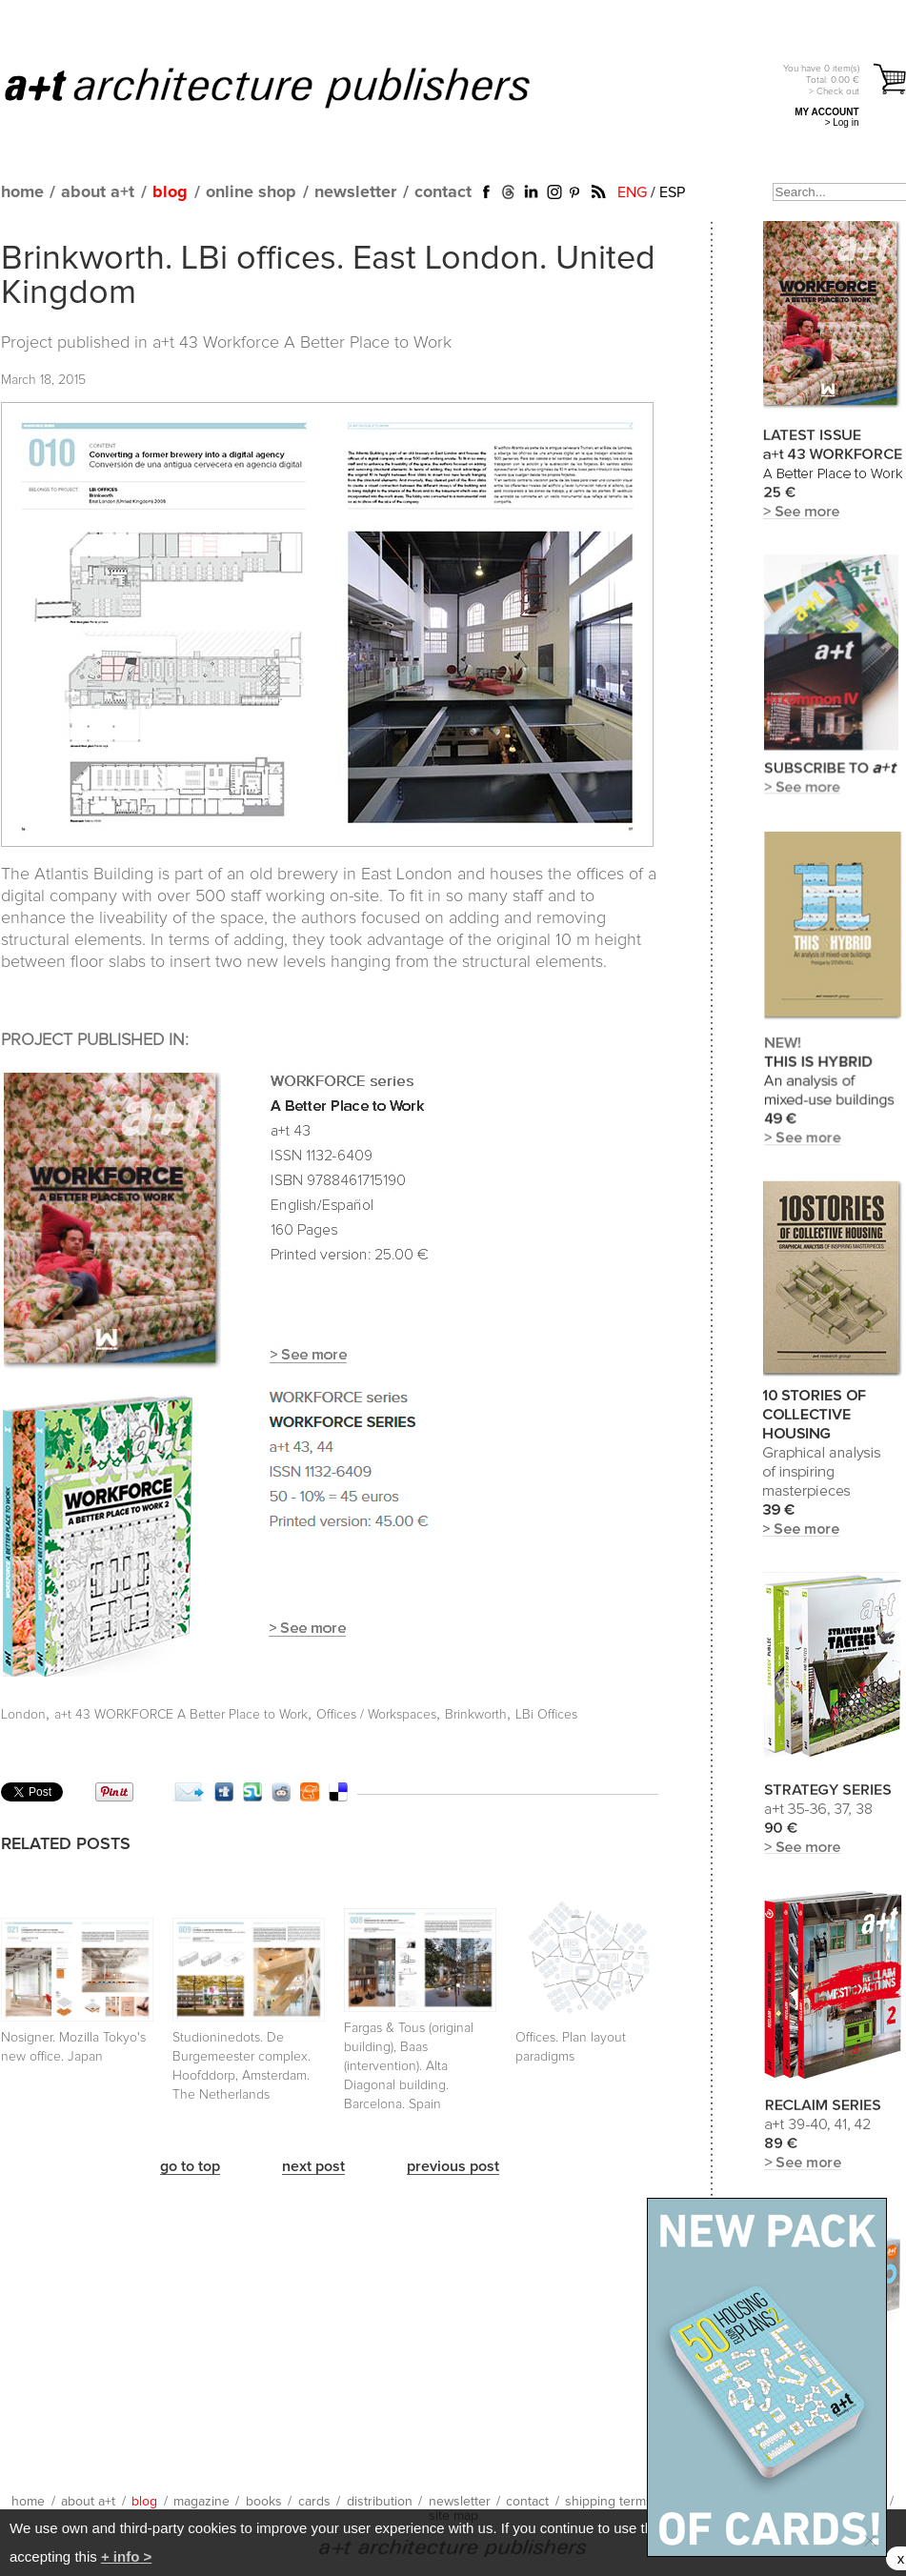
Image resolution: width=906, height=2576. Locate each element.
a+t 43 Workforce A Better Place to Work (302, 343)
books (264, 2501)
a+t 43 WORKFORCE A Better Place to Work (181, 1714)
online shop (251, 192)
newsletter (355, 192)
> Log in (842, 122)
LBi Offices (546, 1714)
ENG (632, 192)
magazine (201, 2501)
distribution (380, 2501)
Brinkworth (476, 1714)
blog (170, 192)
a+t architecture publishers (291, 86)
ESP (672, 192)
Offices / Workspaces (376, 1714)
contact (443, 192)
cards (314, 2501)
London (23, 1714)
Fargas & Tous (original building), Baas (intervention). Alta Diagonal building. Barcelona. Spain (408, 2066)
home (22, 192)
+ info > (126, 2556)
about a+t (97, 192)
